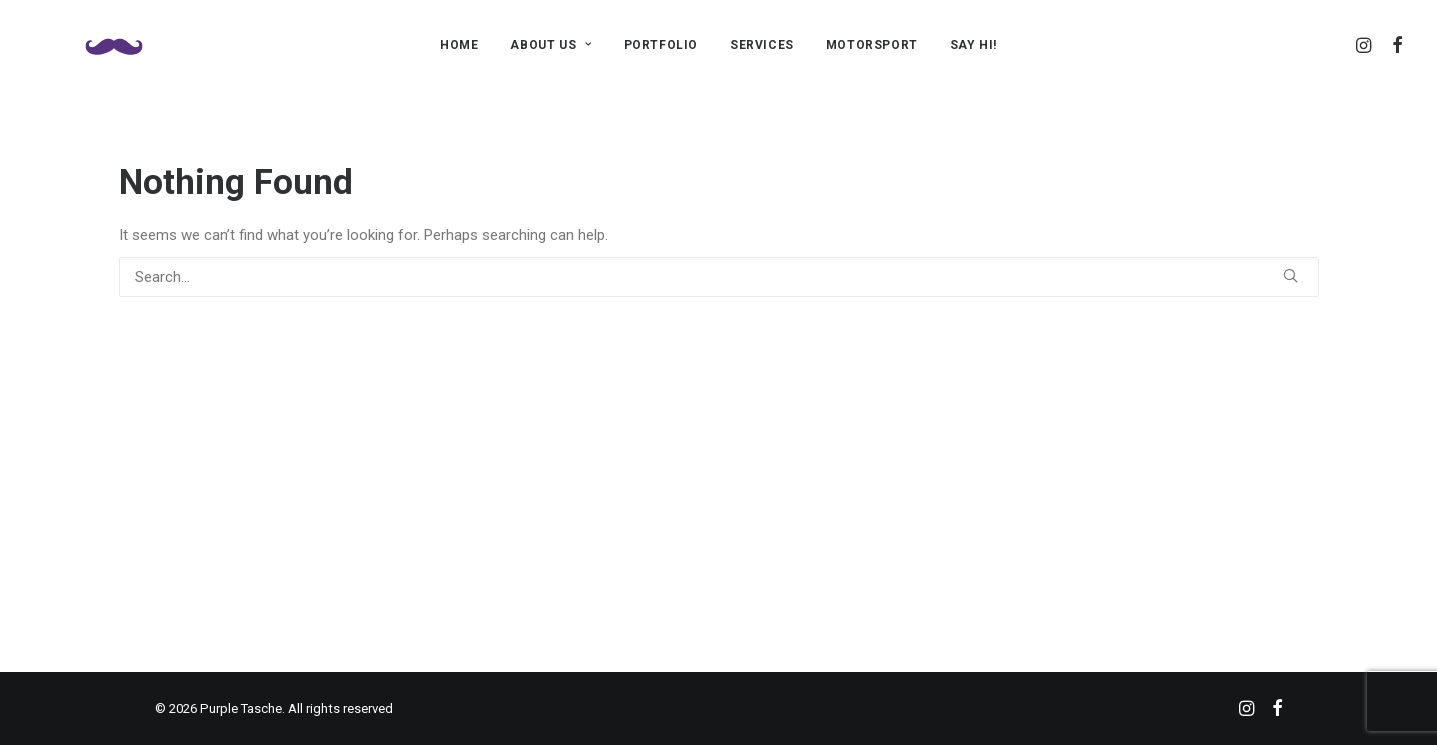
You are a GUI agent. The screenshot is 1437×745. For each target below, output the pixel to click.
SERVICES (762, 45)
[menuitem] (459, 44)
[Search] (719, 277)
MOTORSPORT (872, 45)
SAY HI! (973, 45)
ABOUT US (550, 45)
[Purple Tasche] (89, 44)
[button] (1365, 44)
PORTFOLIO (661, 45)
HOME (459, 45)
